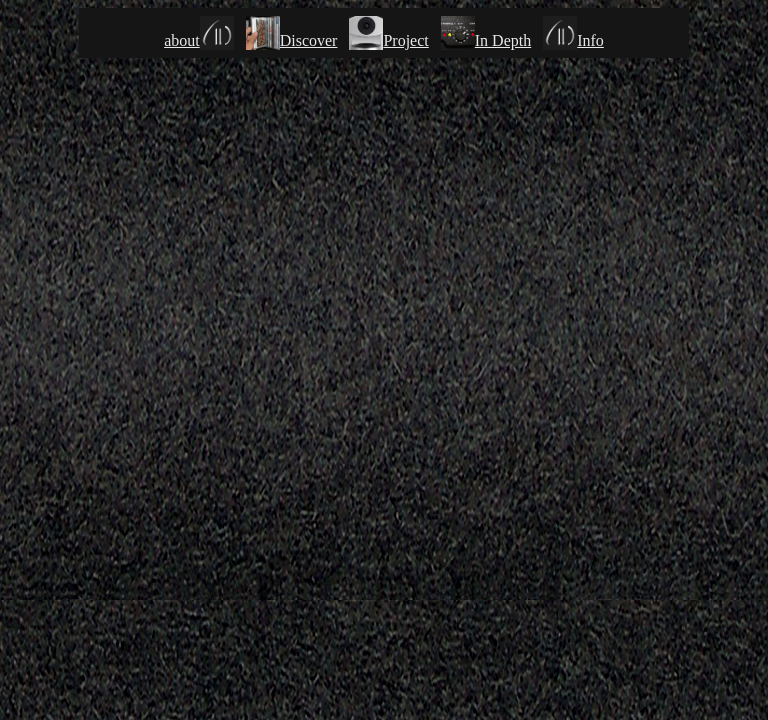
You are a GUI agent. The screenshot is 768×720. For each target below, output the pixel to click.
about (199, 40)
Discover (292, 40)
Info (573, 40)
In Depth (486, 40)
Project (405, 40)
